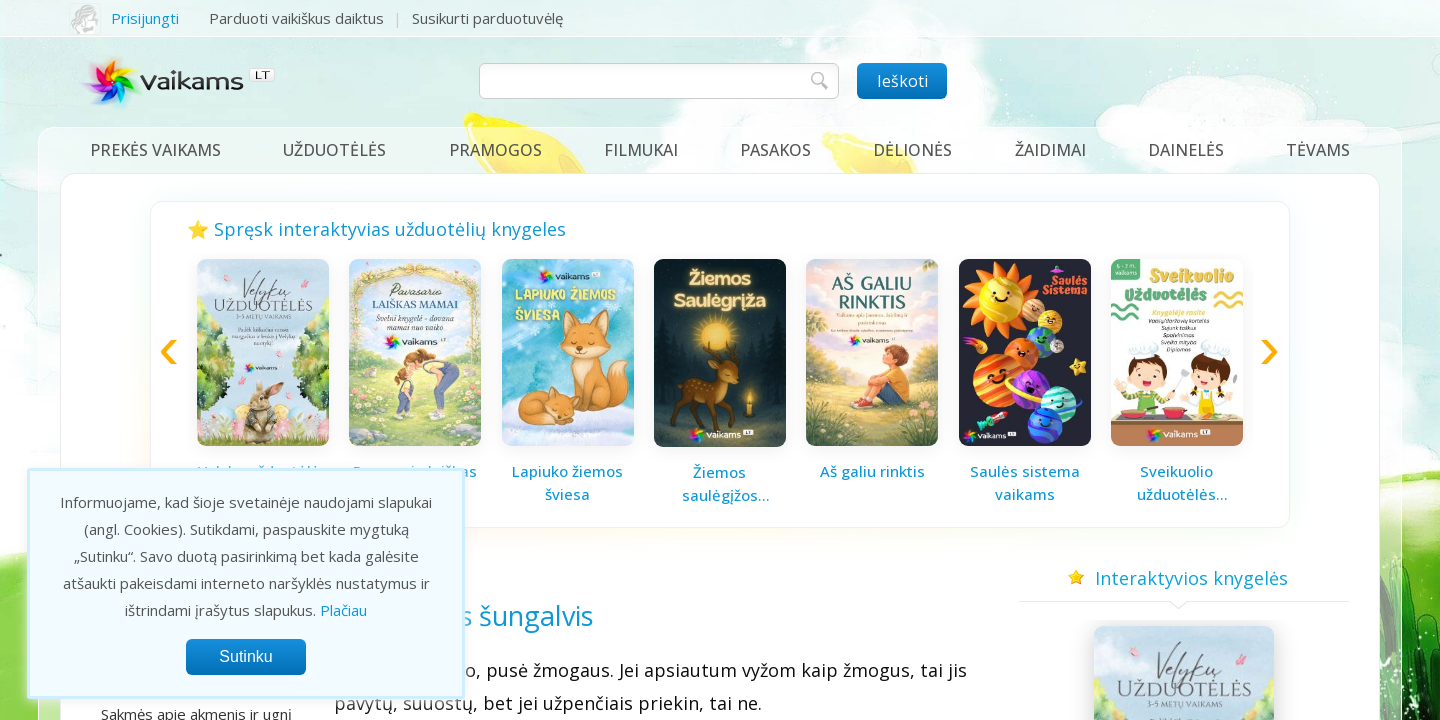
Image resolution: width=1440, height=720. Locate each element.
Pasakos (775, 150)
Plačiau (343, 610)
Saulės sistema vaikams (1025, 482)
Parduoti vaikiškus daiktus (296, 18)
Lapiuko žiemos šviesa (567, 482)
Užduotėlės (334, 150)
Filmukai (641, 150)
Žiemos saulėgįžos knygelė (720, 484)
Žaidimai (1050, 150)
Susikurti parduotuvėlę (487, 18)
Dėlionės (912, 150)
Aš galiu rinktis (872, 471)
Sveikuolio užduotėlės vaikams (1176, 483)
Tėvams (1318, 150)
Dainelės (1186, 150)
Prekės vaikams (155, 150)
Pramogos (495, 150)
